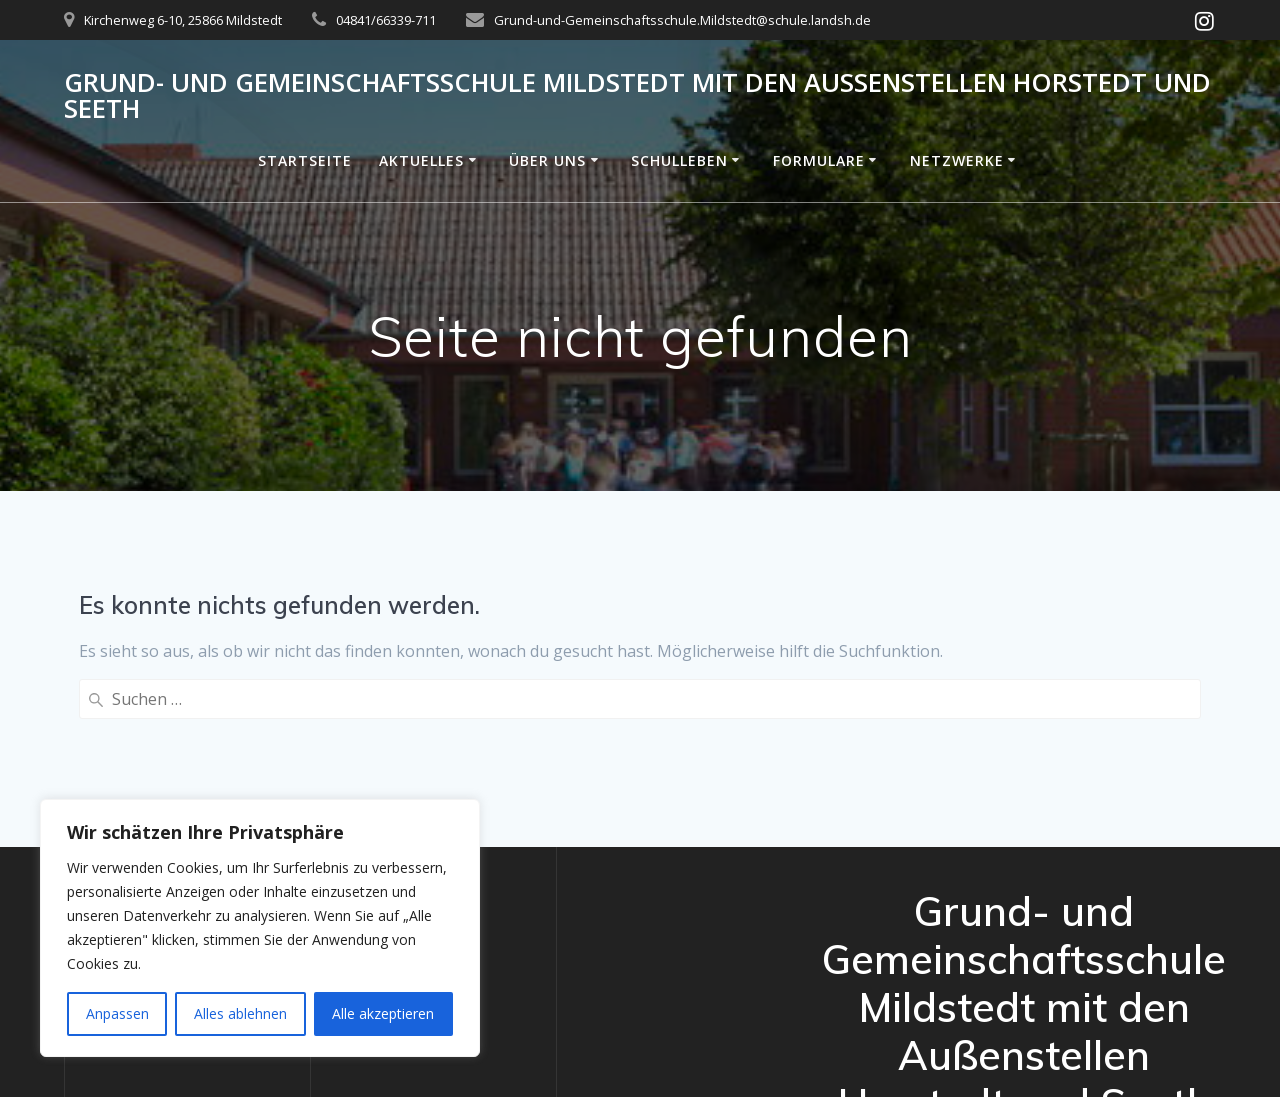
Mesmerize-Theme (1056, 1040)
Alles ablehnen (240, 1013)
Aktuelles (421, 160)
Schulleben (679, 160)
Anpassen (117, 1013)
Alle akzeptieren (383, 1013)
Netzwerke (957, 160)
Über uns (547, 160)
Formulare (819, 160)
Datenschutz (127, 772)
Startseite (305, 160)
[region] (260, 928)
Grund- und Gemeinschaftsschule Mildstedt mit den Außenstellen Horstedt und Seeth (637, 95)
